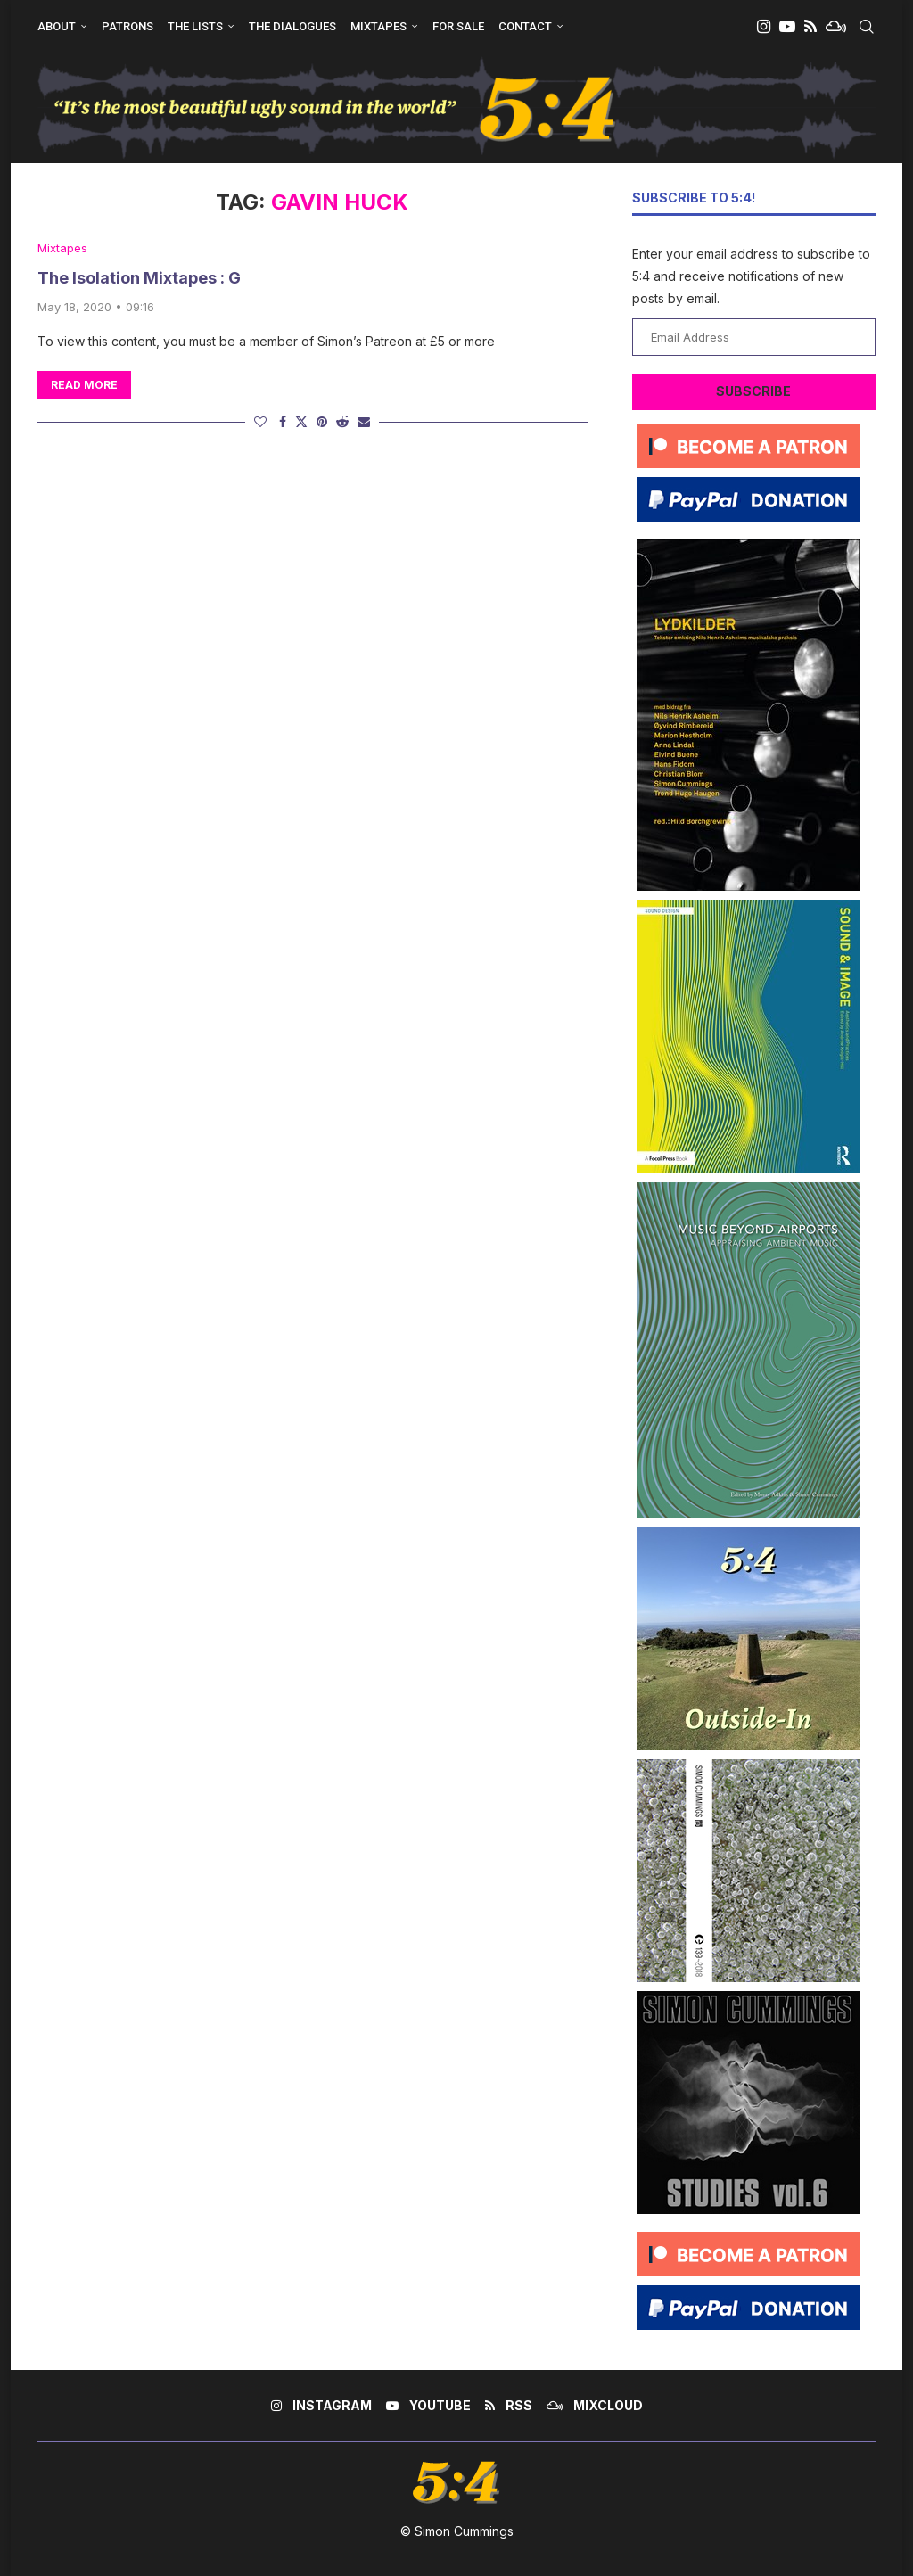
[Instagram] (763, 27)
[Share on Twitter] (301, 421)
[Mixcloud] (836, 27)
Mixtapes (378, 26)
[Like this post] (260, 421)
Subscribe (753, 391)
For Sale (458, 26)
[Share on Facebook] (282, 421)
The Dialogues (292, 26)
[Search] (867, 27)
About (56, 26)
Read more (84, 384)
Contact (525, 26)
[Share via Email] (364, 421)
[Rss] (810, 27)
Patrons (127, 26)
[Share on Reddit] (342, 421)
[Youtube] (787, 27)
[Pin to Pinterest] (322, 421)
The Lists (195, 26)
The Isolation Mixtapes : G (139, 277)
